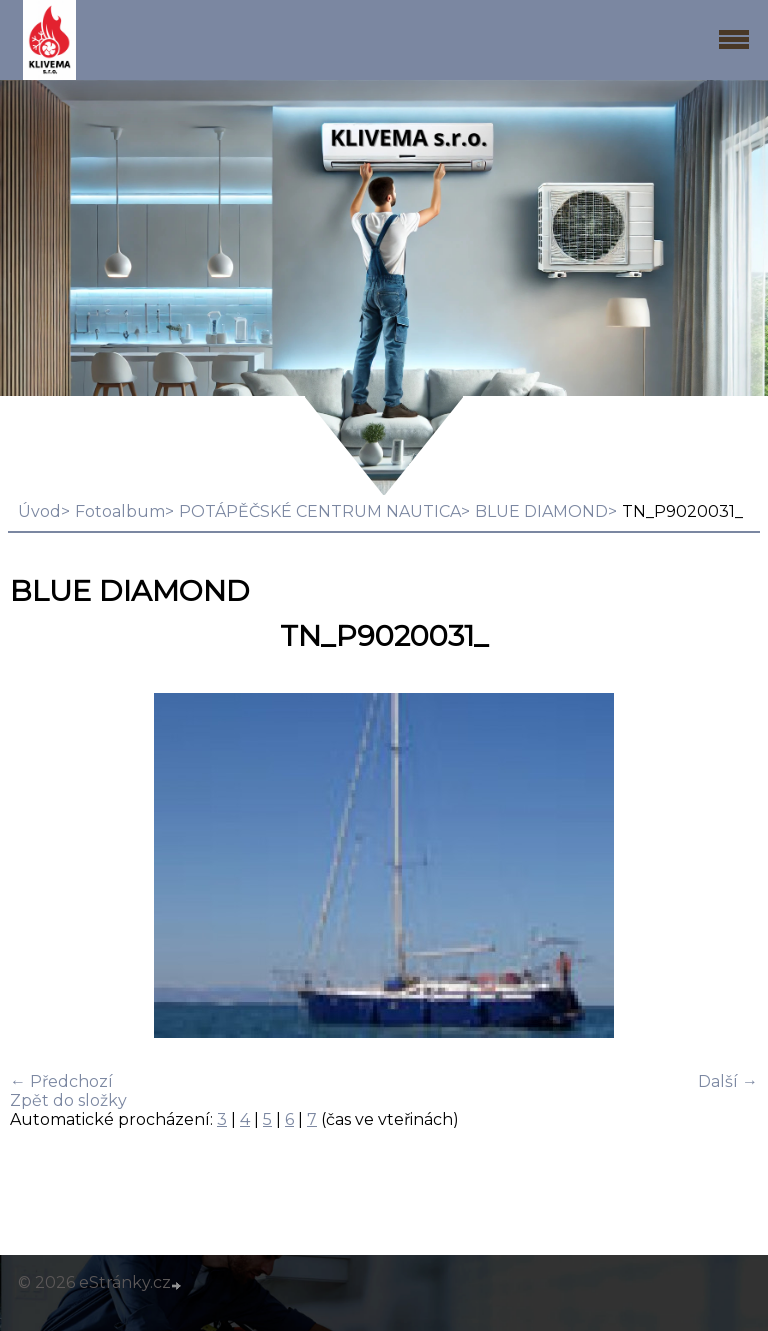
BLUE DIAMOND (541, 511)
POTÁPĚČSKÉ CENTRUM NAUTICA (320, 511)
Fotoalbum (120, 511)
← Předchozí (61, 1081)
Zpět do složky (68, 1100)
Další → (728, 1081)
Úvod (39, 511)
